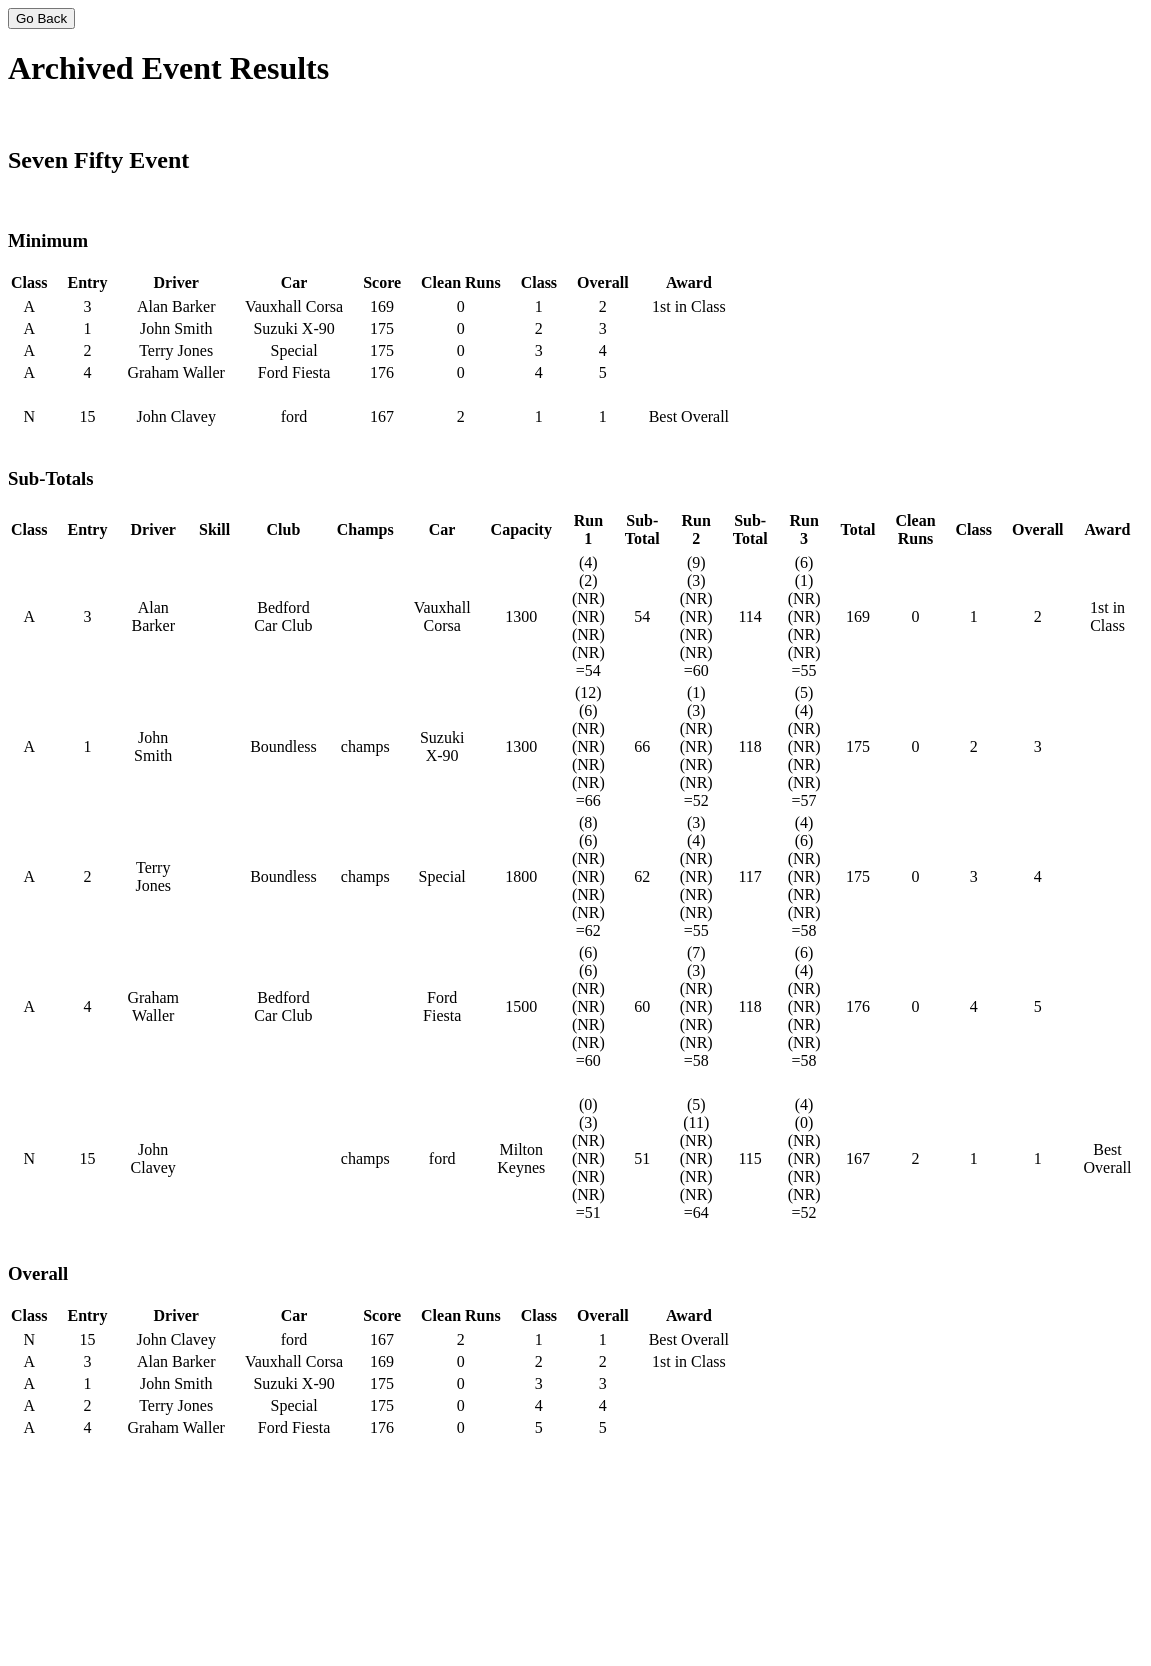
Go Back (41, 18)
